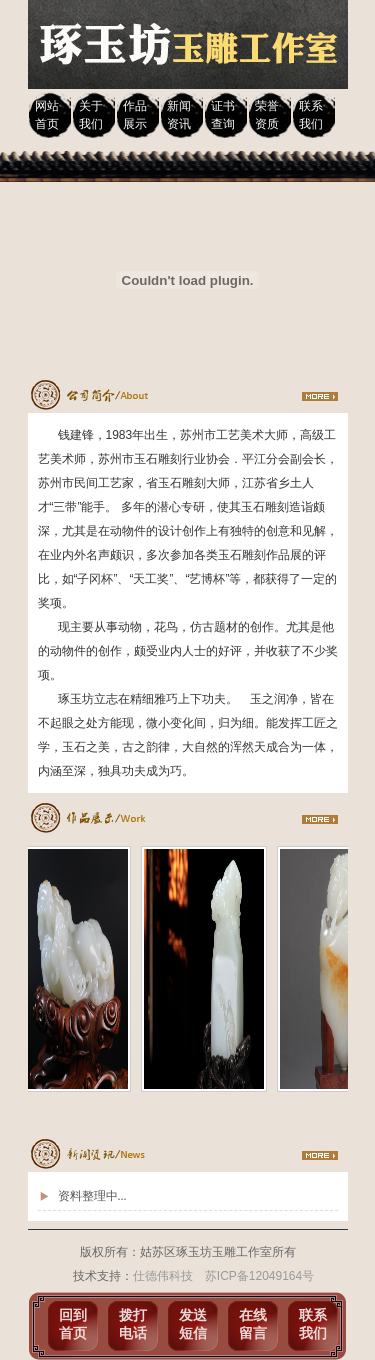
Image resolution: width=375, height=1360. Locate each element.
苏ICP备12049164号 (259, 1276)
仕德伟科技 (163, 1276)
